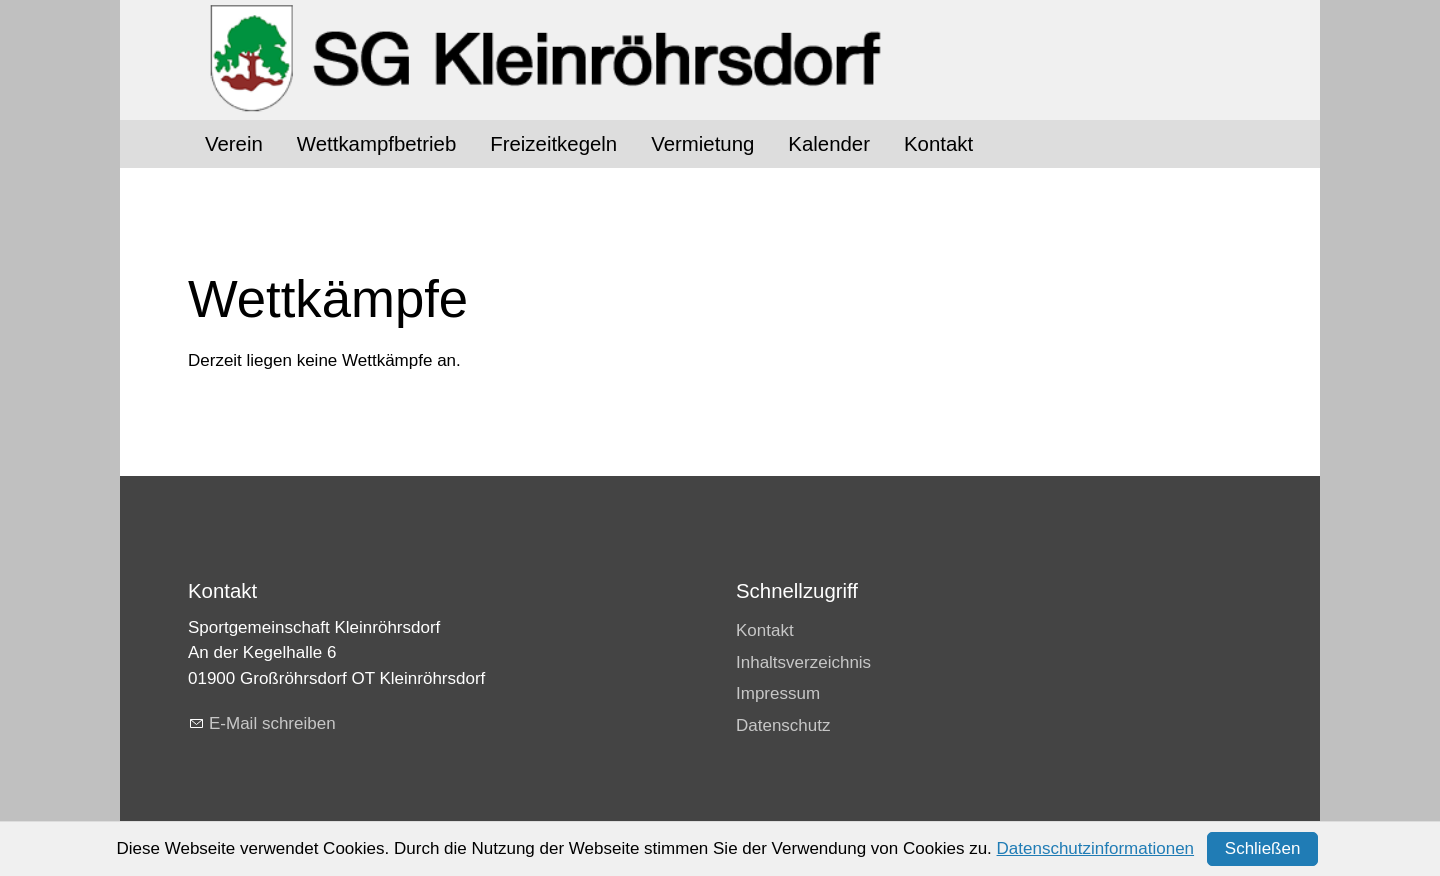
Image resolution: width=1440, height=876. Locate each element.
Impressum (778, 693)
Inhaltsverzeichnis (803, 662)
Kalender (829, 144)
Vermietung (702, 144)
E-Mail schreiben (272, 723)
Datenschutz (783, 725)
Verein (234, 144)
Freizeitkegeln (553, 144)
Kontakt (938, 144)
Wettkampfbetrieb (376, 144)
